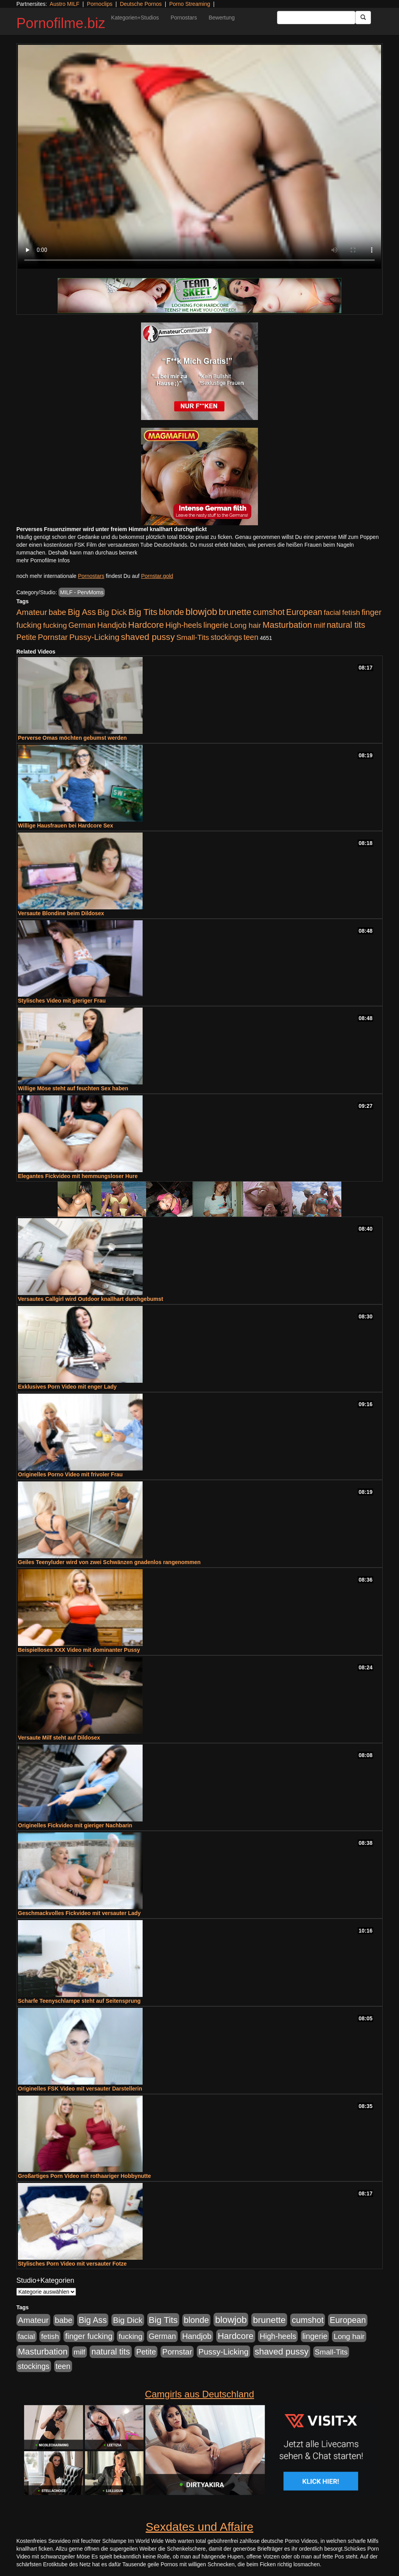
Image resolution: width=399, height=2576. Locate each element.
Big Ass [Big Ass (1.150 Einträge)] (82, 612)
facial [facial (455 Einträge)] (332, 612)
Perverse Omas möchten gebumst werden (72, 738)
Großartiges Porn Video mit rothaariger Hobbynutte (84, 2176)
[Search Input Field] (316, 17)
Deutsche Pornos (141, 4)
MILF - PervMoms (81, 592)
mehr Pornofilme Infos (43, 560)
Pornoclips (99, 4)
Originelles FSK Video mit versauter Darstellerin (80, 2088)
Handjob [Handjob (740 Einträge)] (112, 625)
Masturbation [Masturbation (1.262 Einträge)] (287, 625)
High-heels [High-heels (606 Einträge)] (184, 625)
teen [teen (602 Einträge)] (251, 637)
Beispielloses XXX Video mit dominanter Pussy (79, 1650)
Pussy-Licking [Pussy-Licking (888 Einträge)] (94, 636)
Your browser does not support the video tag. (199, 157)
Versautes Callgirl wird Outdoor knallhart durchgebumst (90, 1299)
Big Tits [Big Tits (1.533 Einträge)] (143, 612)
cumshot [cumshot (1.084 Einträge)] (268, 612)
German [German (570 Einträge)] (82, 625)
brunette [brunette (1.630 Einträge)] (235, 612)
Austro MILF (64, 4)
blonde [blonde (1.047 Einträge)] (171, 612)
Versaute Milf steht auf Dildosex (59, 1737)
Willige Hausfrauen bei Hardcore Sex (65, 825)
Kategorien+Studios (135, 17)
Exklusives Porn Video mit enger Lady (67, 1387)
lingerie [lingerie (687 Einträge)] (216, 625)
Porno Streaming (189, 4)
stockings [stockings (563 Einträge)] (226, 637)
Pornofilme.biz (60, 23)
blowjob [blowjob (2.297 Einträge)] (201, 611)
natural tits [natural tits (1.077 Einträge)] (346, 625)
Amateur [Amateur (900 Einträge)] (31, 612)
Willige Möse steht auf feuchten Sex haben (73, 1088)
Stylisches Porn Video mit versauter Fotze (72, 2264)
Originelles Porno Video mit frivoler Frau (70, 1474)
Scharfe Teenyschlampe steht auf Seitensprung (79, 2001)
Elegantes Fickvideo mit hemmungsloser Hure (78, 1176)
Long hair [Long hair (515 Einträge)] (245, 625)
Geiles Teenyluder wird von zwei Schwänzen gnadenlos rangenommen (109, 1562)
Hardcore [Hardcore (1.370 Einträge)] (146, 625)
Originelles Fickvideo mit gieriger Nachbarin (75, 1825)
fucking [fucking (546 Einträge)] (55, 625)
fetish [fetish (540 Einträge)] (351, 612)
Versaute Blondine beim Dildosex (61, 913)
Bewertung (221, 17)
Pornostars (184, 17)
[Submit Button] (363, 17)
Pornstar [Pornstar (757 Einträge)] (53, 637)
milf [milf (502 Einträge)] (319, 625)
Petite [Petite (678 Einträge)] (26, 637)
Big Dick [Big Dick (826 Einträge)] (112, 612)
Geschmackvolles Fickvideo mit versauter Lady (79, 1913)
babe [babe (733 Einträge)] (57, 612)
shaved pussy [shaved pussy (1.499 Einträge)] (148, 637)
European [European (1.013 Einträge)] (304, 612)
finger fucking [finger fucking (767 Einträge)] (88, 2336)
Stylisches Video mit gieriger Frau (62, 1000)
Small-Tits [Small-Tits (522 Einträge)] (192, 637)
